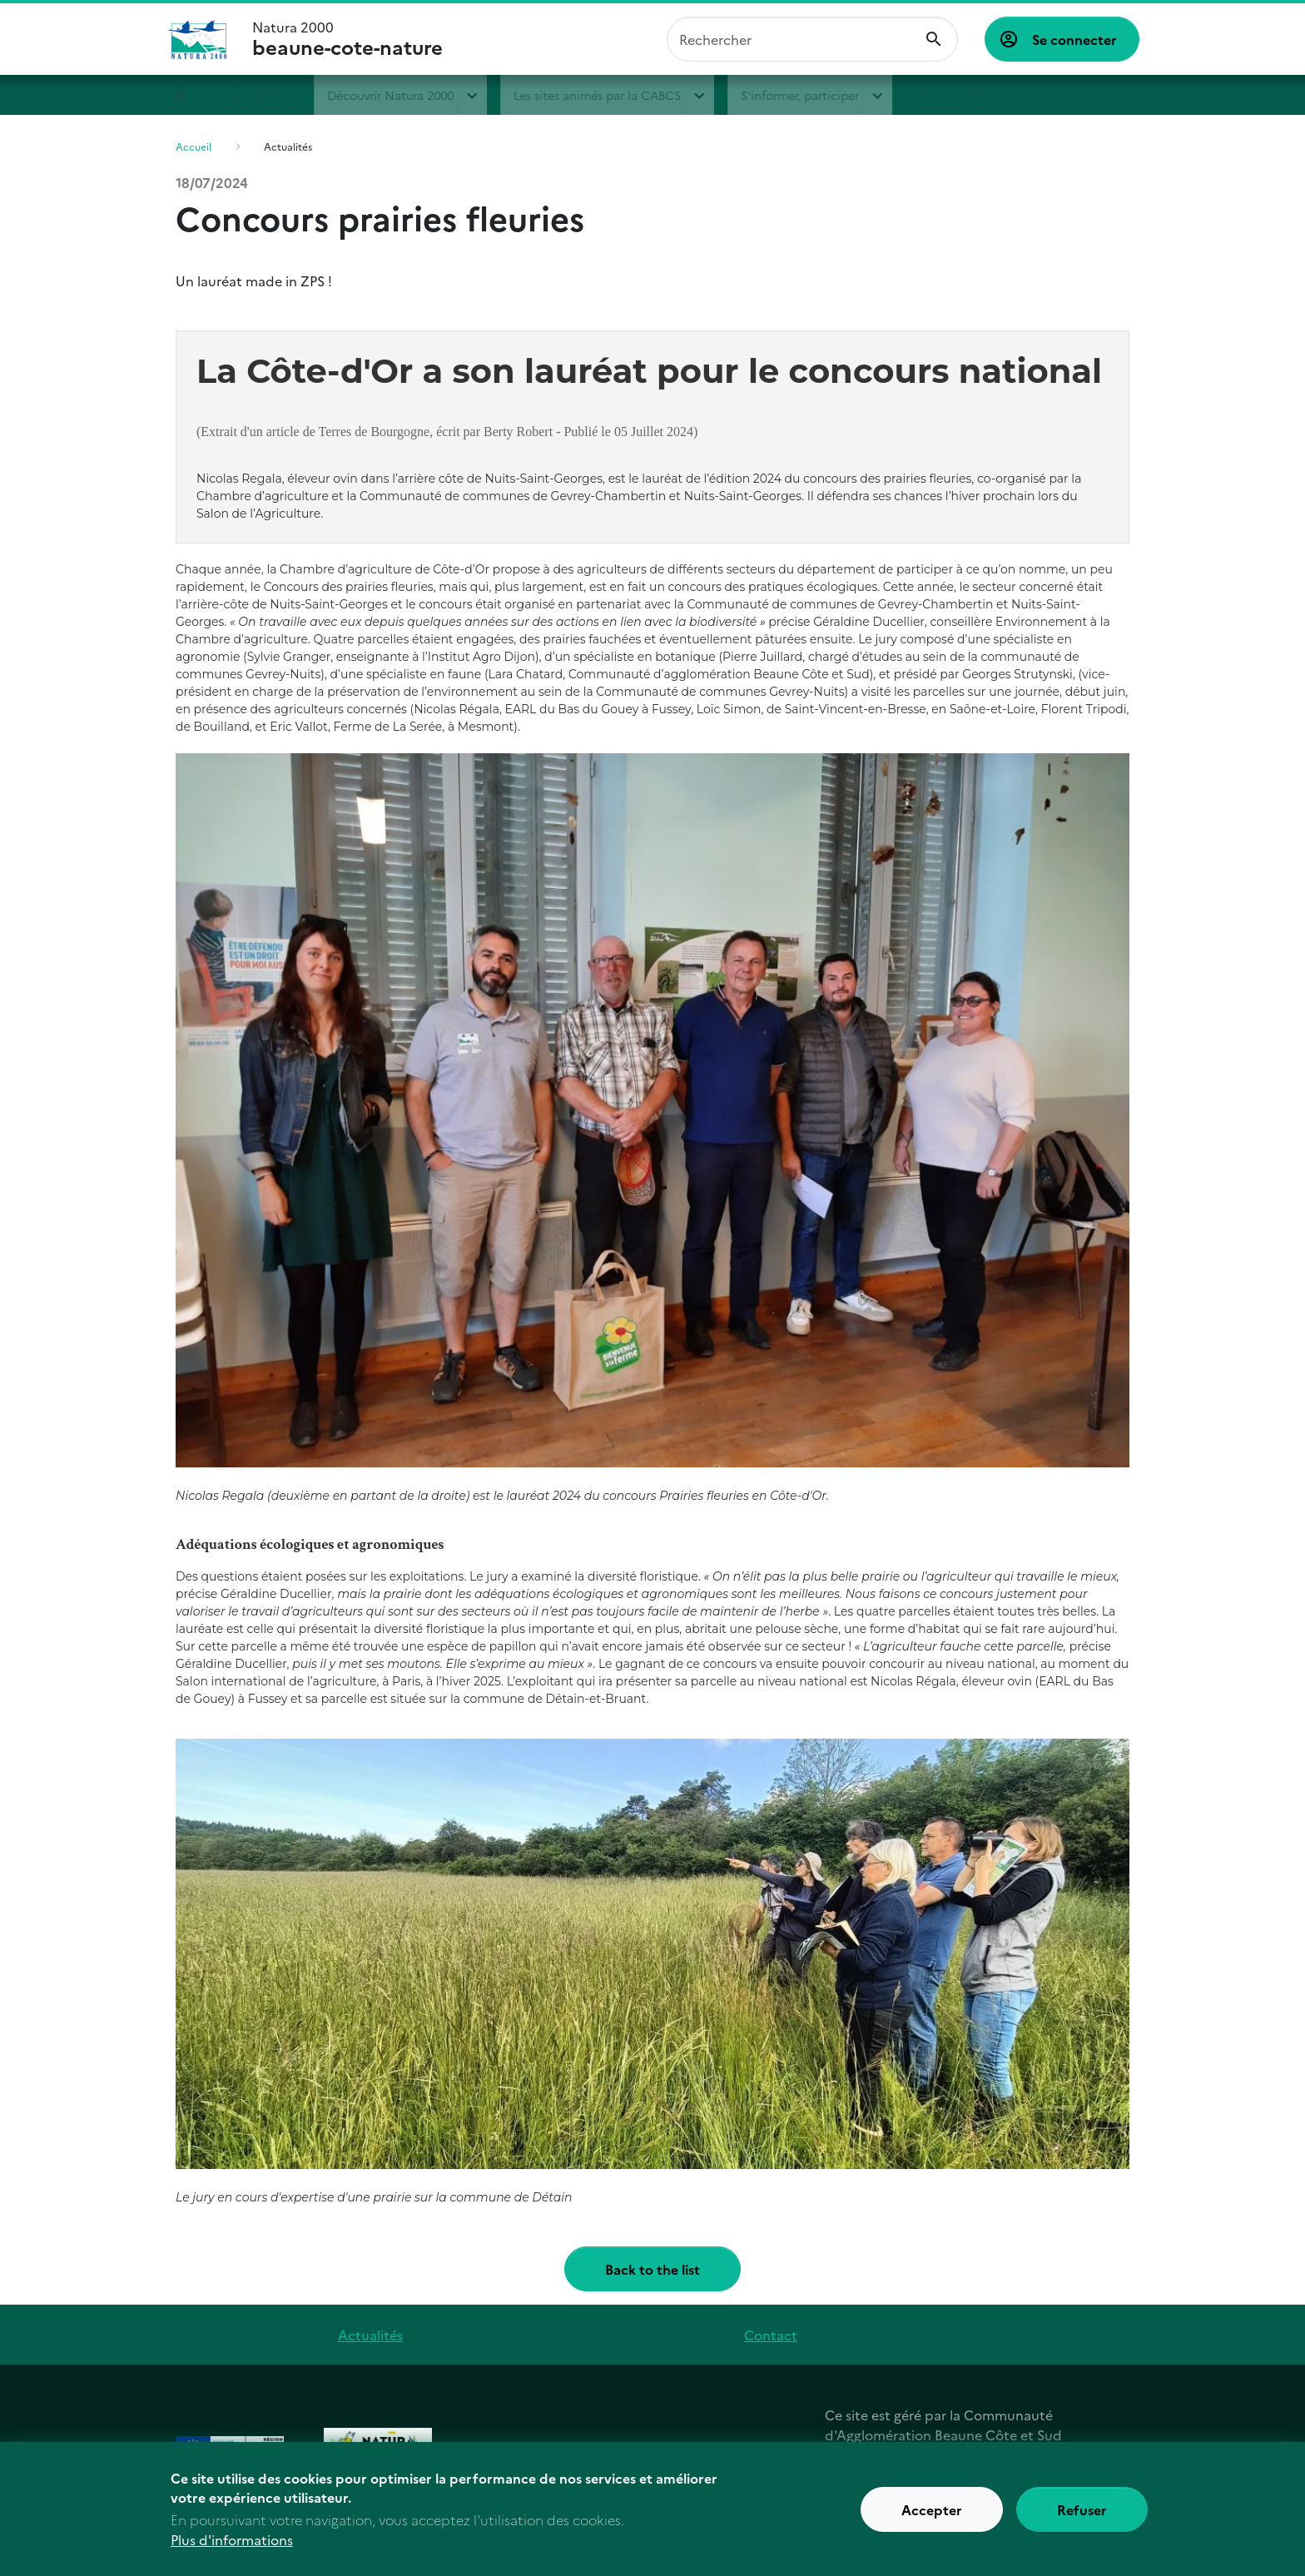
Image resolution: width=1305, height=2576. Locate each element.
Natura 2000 (347, 39)
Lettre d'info (961, 95)
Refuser (1082, 2509)
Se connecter (1074, 39)
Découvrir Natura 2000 (398, 95)
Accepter (931, 2509)
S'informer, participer (808, 95)
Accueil (189, 95)
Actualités (267, 95)
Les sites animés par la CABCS (605, 95)
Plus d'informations (232, 2539)
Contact (770, 2334)
